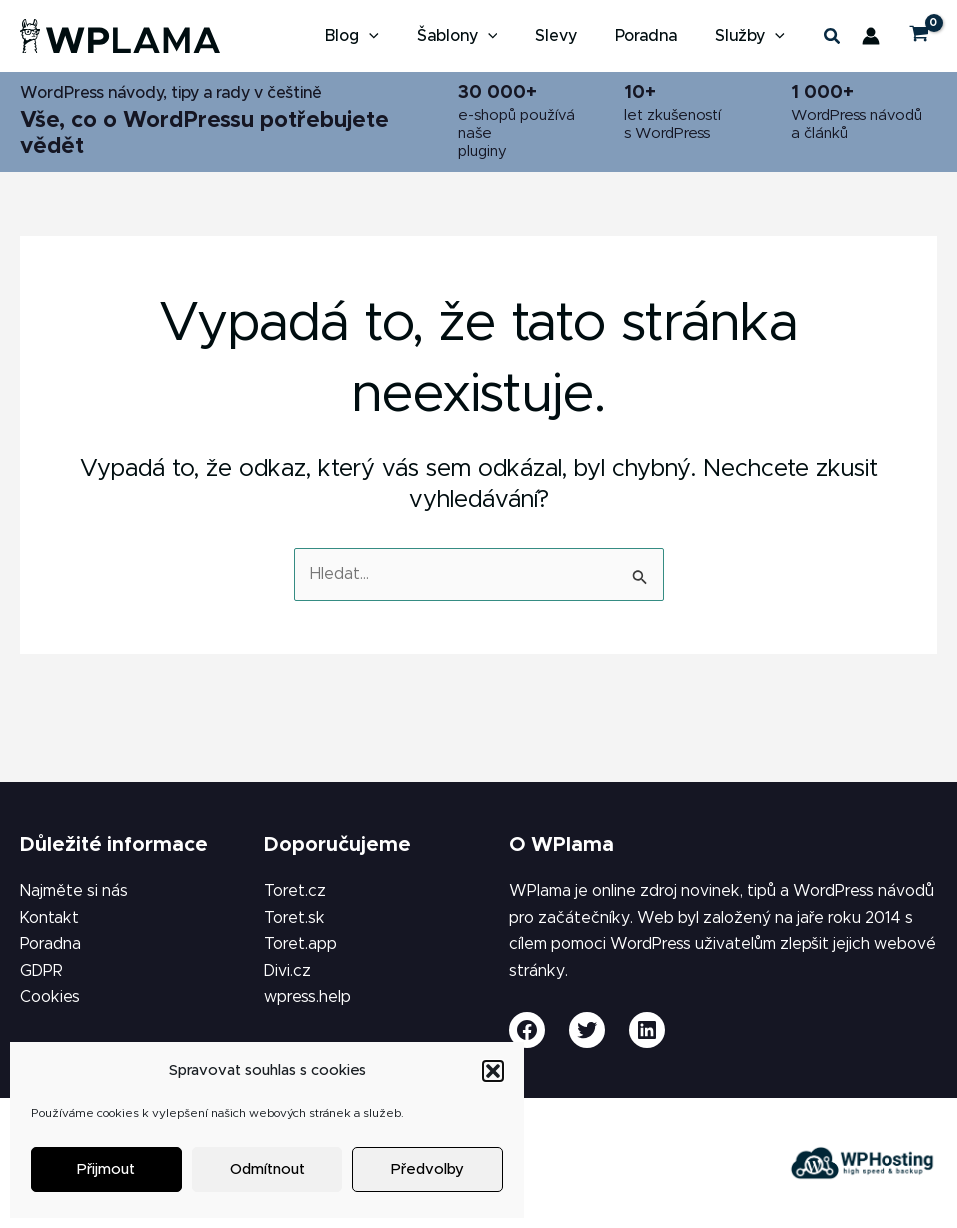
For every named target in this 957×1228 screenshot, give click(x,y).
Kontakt (49, 918)
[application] (396, 36)
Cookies (50, 997)
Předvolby (427, 1169)
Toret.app (300, 944)
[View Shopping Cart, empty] (918, 36)
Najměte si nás (74, 891)
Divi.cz (287, 971)
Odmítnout (267, 1169)
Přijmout (106, 1169)
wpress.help (307, 997)
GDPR (41, 971)
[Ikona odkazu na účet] (871, 36)
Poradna (50, 944)
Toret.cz (295, 891)
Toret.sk (294, 918)
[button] (493, 1071)
